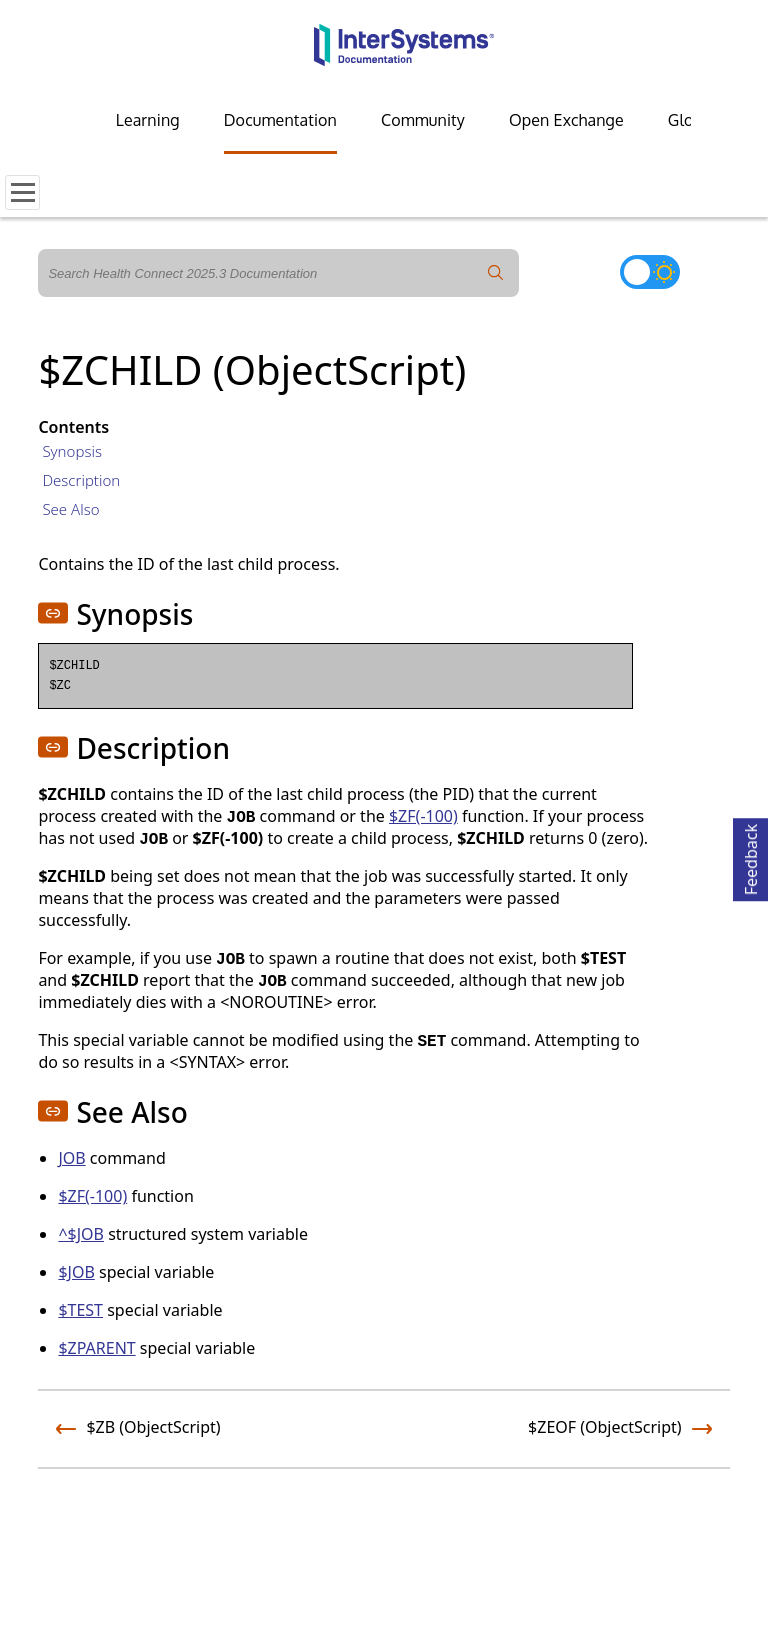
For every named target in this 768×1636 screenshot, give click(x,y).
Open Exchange (566, 120)
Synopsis (72, 451)
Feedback (751, 856)
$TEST (80, 1310)
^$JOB (81, 1234)
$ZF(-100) (423, 816)
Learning (148, 120)
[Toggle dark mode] (650, 272)
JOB (71, 1158)
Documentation (280, 120)
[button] (53, 613)
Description (81, 480)
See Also (70, 509)
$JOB (76, 1272)
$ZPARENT (96, 1348)
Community (423, 120)
